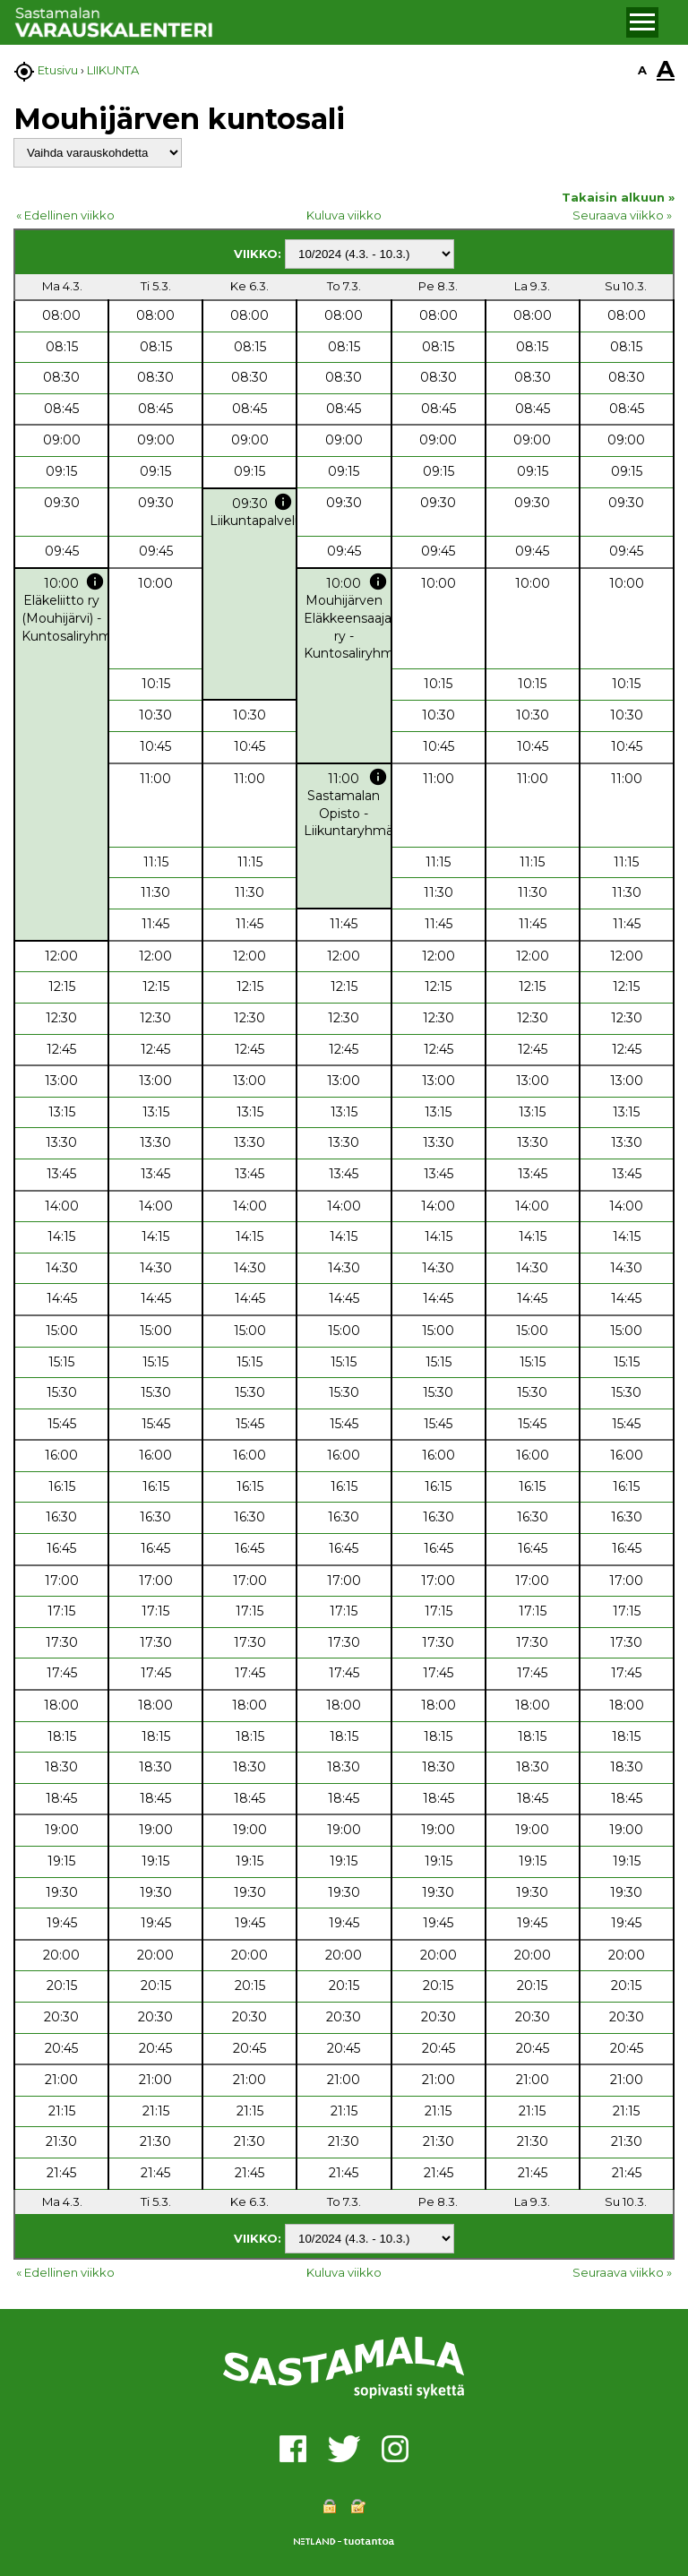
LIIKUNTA (113, 70)
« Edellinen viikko (65, 215)
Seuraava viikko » (622, 215)
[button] (642, 22)
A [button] (642, 70)
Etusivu (58, 70)
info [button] (283, 502)
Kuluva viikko (344, 215)
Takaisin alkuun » (618, 197)
